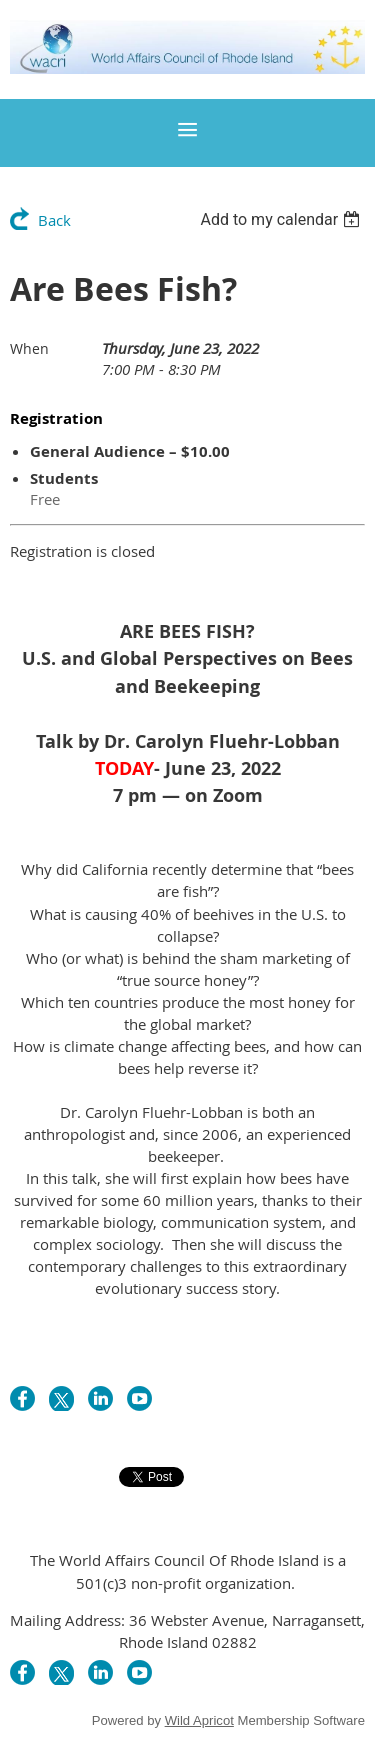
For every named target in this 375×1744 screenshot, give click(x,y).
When (29, 348)
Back (54, 220)
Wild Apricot (199, 1720)
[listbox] (282, 219)
